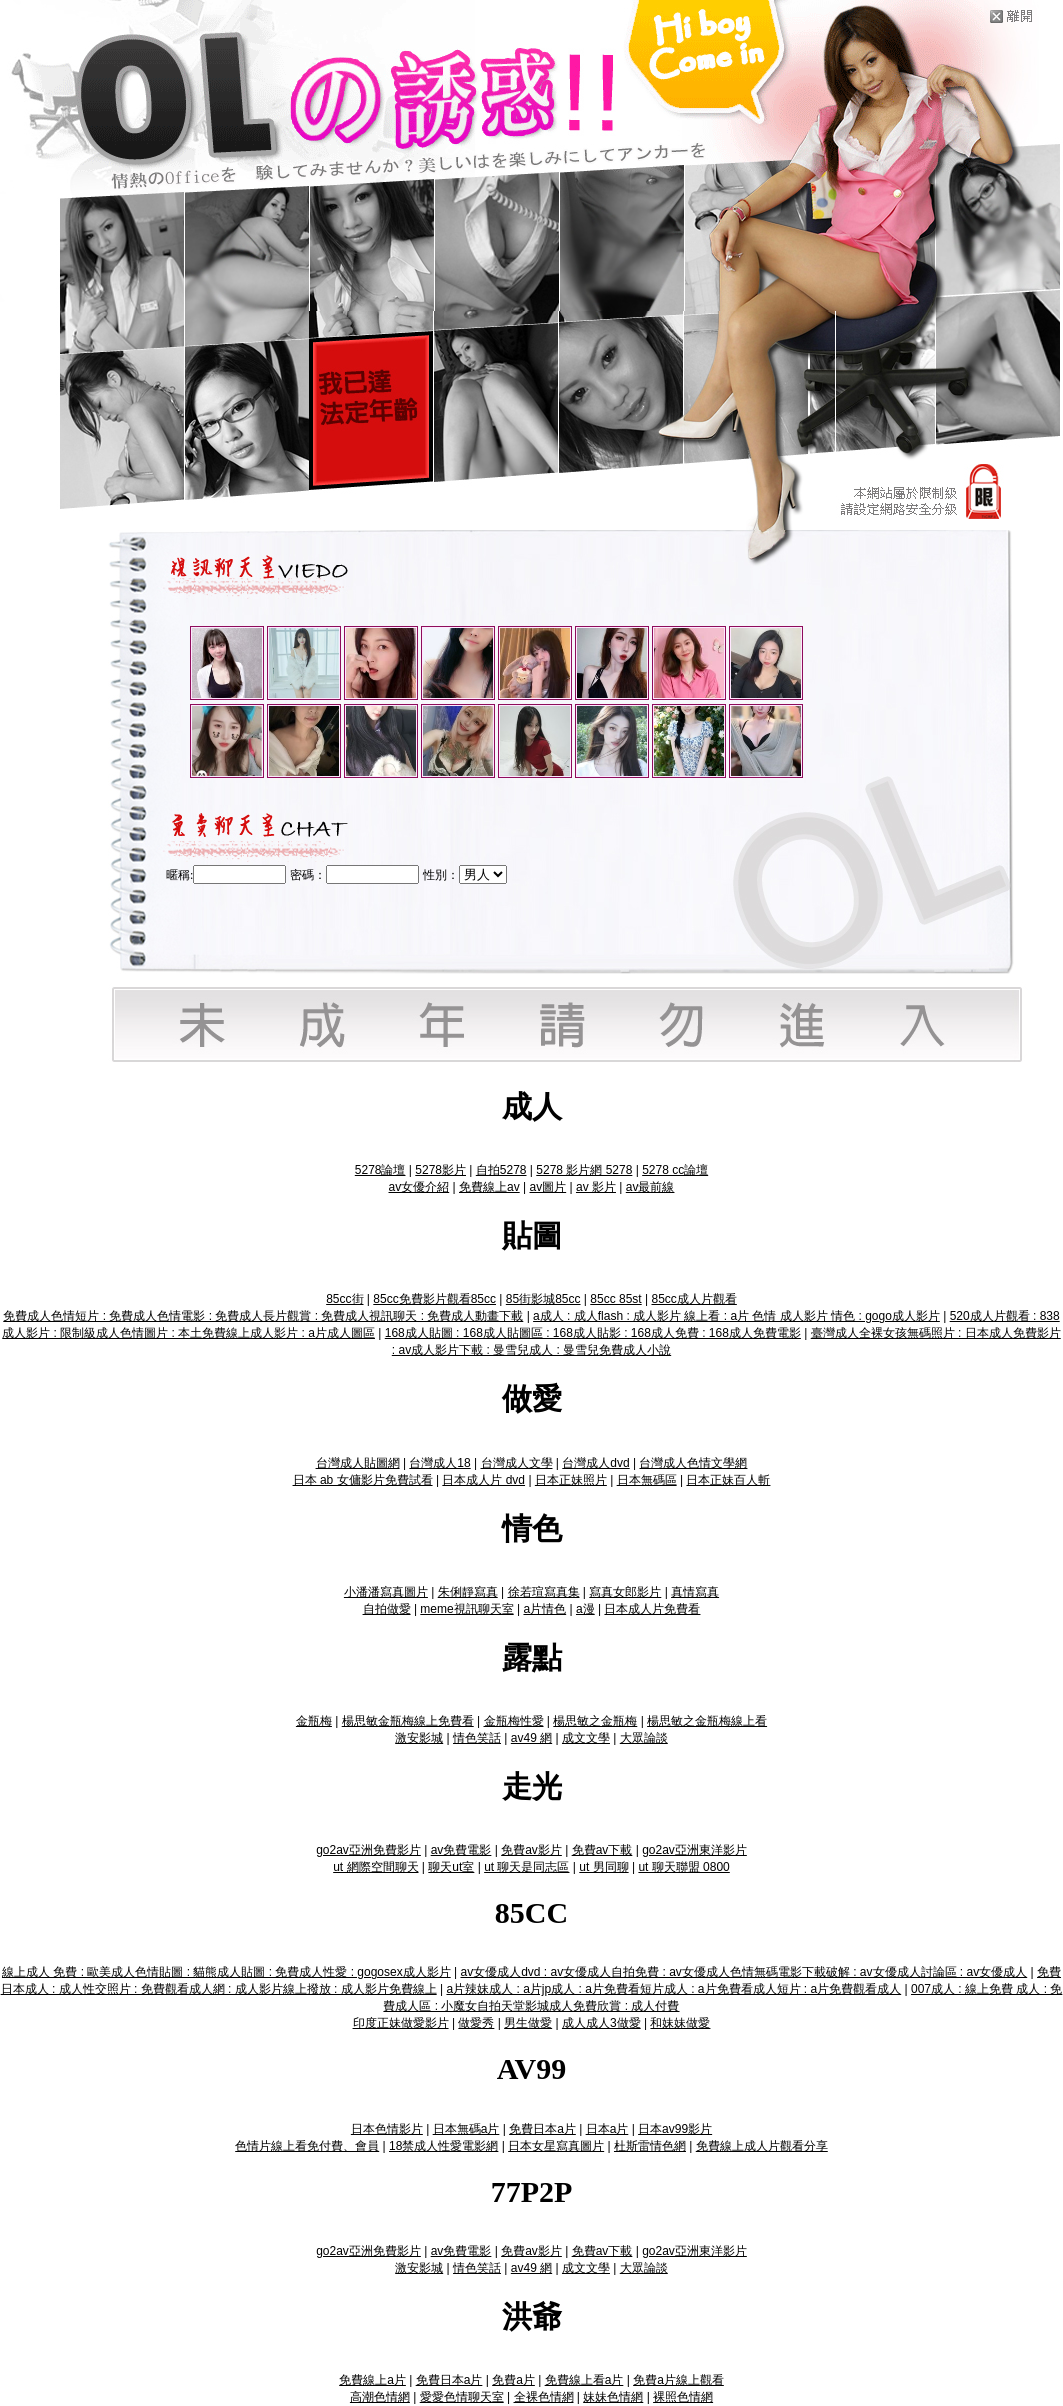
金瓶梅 (314, 1721)
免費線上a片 (372, 2380)
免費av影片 (531, 1850)
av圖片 (547, 1187)
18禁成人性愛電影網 (443, 2146)
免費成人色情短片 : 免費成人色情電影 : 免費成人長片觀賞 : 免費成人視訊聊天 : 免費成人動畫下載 (263, 1316)
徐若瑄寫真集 (544, 1592)
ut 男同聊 (603, 1867)
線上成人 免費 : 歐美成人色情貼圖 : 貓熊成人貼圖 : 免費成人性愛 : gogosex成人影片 (226, 1972)
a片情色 (544, 1609)
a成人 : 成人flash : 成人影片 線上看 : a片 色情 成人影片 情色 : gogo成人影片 (736, 1316)
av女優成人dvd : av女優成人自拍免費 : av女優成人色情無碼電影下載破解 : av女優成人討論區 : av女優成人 (743, 1972)
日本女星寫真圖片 (556, 2146)
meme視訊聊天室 (466, 1609)
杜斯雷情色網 (650, 2146)
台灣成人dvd (595, 1463)
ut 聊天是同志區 (526, 1867)
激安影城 (419, 1738)
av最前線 (650, 1187)
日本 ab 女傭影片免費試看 (363, 1480)
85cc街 (344, 1299)
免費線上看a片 (584, 2380)
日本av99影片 (675, 2129)
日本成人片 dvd (483, 1480)
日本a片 (607, 2129)
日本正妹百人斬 (728, 1480)
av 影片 (596, 1187)
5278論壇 (380, 1170)
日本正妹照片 (571, 1480)
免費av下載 (602, 1850)
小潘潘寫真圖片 (386, 1592)
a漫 (585, 1609)
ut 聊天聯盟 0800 (683, 1867)
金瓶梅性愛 (514, 1721)
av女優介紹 (419, 1187)
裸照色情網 (683, 2397)
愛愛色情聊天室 (462, 2397)
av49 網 (531, 1738)
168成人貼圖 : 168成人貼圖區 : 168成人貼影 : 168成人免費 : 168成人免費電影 (593, 1333)
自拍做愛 (387, 1609)
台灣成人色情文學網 (693, 1463)
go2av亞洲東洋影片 (694, 1850)
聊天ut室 (451, 1867)
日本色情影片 (387, 2129)
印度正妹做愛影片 (401, 2023)
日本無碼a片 (466, 2129)
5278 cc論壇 (675, 1170)
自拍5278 (501, 1170)
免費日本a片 (542, 2129)
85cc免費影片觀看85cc (434, 1299)
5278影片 (440, 1170)
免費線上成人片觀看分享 (762, 2146)
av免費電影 (461, 1850)
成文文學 (586, 1738)
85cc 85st (615, 1299)
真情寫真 (695, 1592)
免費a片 (513, 2380)
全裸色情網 (544, 2397)
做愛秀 (476, 2023)
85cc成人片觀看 (693, 1299)
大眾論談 (644, 1738)
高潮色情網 (380, 2397)
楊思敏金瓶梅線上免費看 (408, 1721)
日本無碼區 (647, 1480)
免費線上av (489, 1187)
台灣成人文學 (517, 1463)
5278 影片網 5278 (584, 1170)
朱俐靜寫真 (468, 1592)
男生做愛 (528, 2023)
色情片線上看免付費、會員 (307, 2146)
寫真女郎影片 (625, 1592)
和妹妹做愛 (680, 2023)
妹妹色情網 (613, 2397)
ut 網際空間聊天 (375, 1867)
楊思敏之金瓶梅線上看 (707, 1721)
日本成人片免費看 (652, 1609)
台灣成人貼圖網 (358, 1463)
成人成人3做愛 (601, 2023)
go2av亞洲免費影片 (368, 1850)
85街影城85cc (543, 1299)
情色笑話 (477, 1738)
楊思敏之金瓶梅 (595, 1721)
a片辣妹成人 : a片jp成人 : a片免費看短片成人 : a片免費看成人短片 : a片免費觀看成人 (673, 1989)
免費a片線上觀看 (678, 2380)
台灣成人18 (439, 1463)
